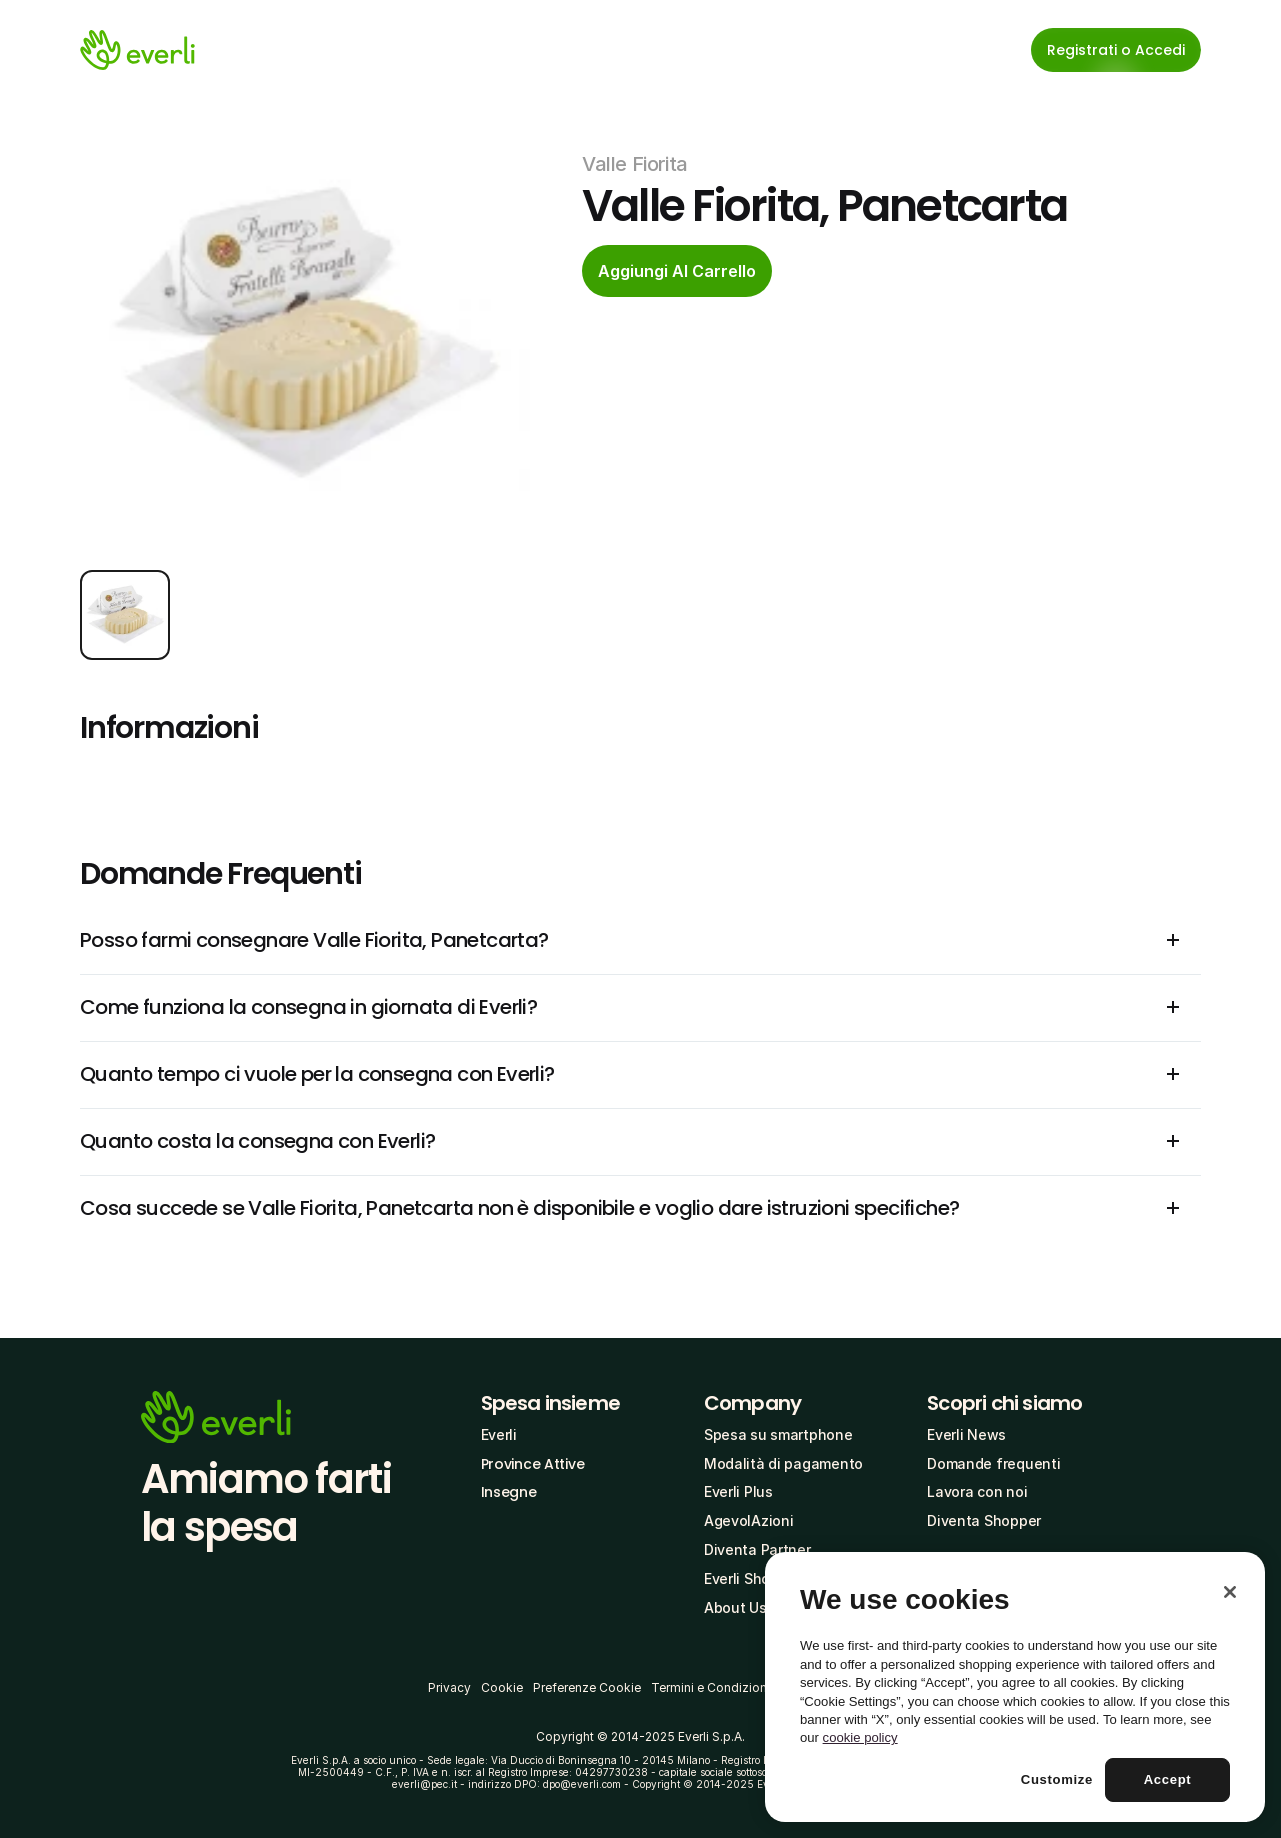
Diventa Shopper (984, 1520)
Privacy (449, 1687)
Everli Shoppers (756, 1578)
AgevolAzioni (749, 1520)
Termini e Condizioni (710, 1687)
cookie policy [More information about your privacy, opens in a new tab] (860, 1737)
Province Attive (533, 1464)
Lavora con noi (977, 1491)
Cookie (502, 1687)
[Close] (1230, 1592)
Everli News (966, 1434)
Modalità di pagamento (783, 1463)
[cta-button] (677, 271)
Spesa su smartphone (778, 1434)
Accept (1168, 1779)
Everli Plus (738, 1491)
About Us (735, 1607)
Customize (1057, 1779)
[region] (1015, 1687)
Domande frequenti (993, 1463)
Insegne (509, 1492)
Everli (499, 1434)
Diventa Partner (757, 1549)
